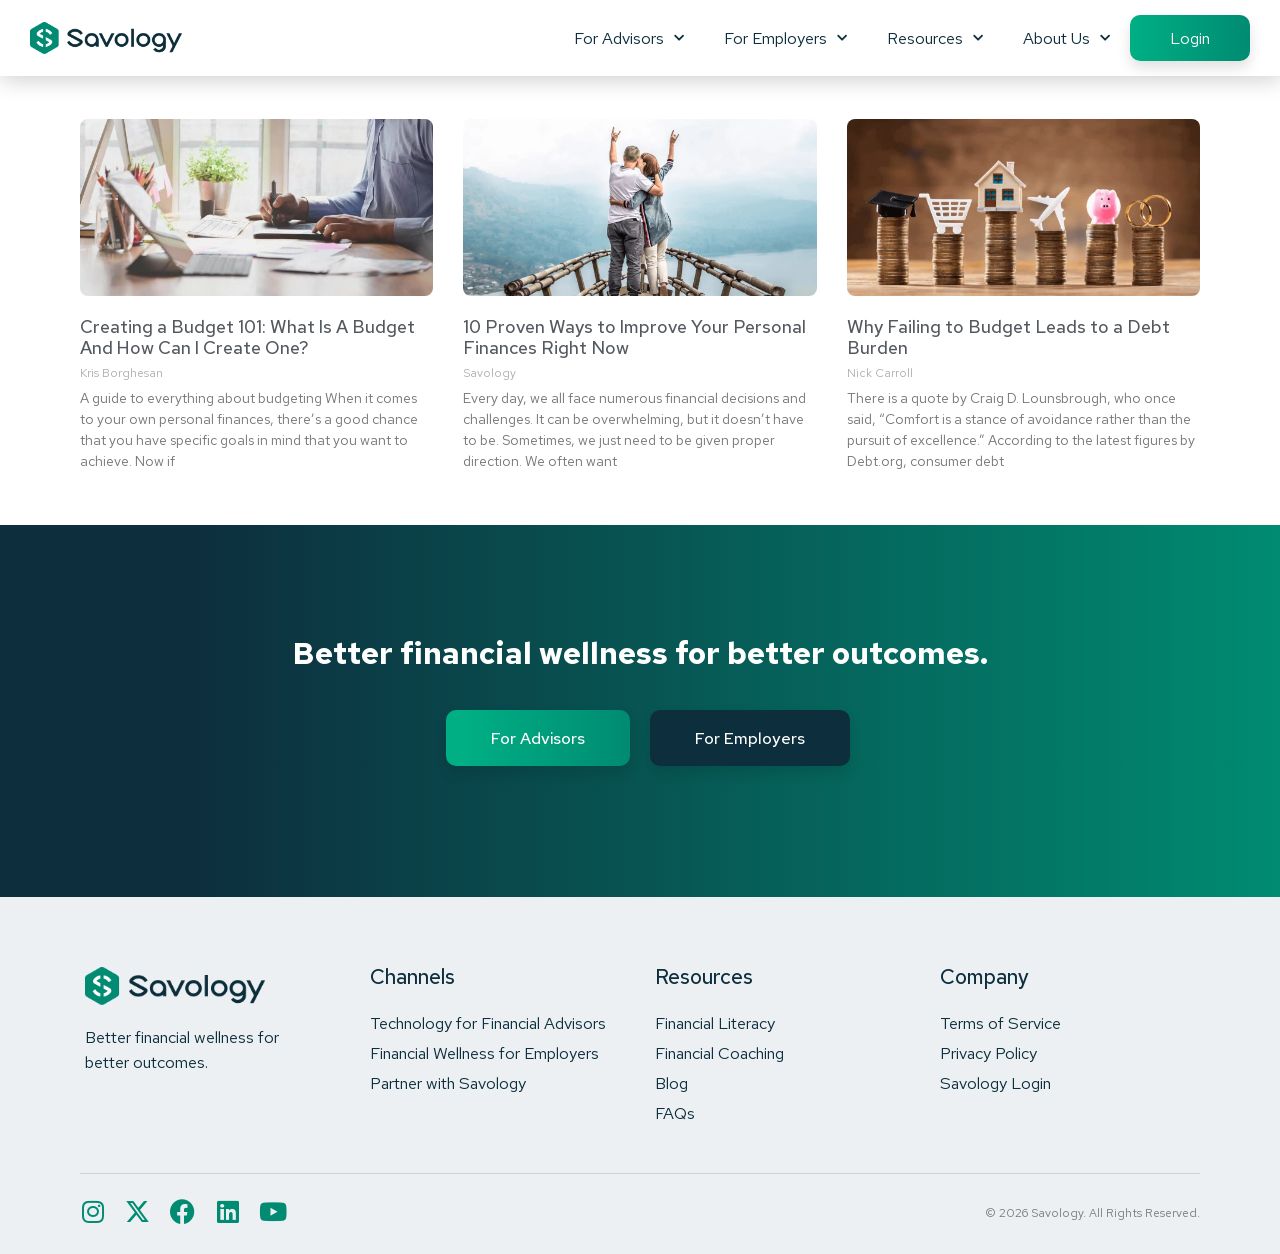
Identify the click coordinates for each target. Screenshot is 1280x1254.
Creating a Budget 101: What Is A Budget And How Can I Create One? (247, 337)
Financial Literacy (715, 1023)
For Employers (785, 38)
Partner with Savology (448, 1083)
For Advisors (629, 38)
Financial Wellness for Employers (484, 1053)
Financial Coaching (719, 1053)
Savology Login (995, 1083)
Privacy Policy (988, 1053)
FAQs (675, 1113)
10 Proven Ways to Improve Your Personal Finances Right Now (634, 337)
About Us (1066, 38)
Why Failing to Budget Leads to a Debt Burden (1008, 337)
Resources (935, 38)
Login (1190, 38)
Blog (671, 1083)
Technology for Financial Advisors (488, 1023)
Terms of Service (1000, 1023)
